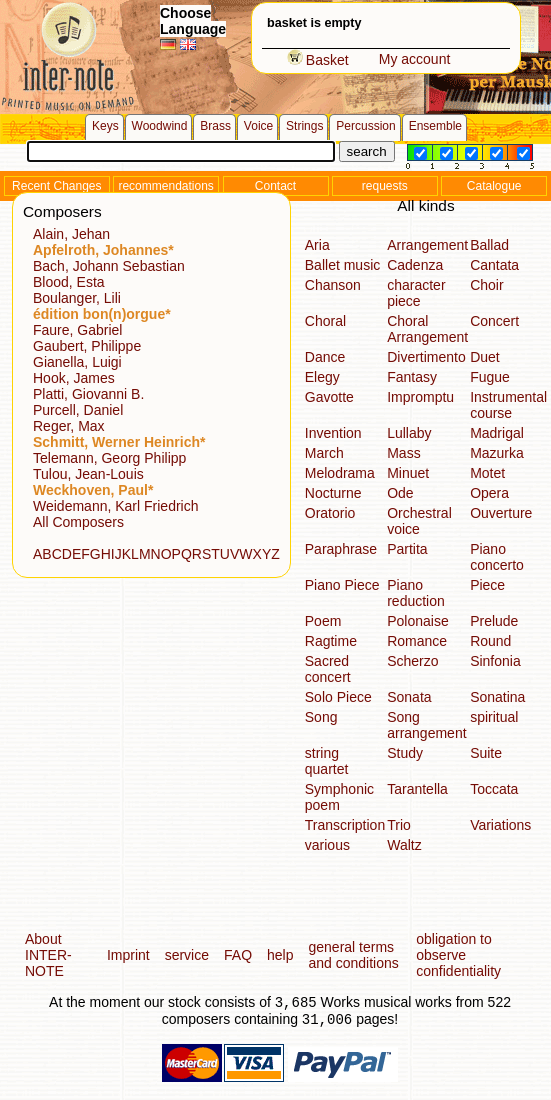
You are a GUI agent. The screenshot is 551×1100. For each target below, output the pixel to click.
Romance (417, 641)
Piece (487, 585)
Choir (486, 285)
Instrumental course (508, 405)
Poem (323, 621)
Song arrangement (426, 725)
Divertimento (426, 357)
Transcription (345, 825)
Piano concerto (497, 557)
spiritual (494, 717)
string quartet (327, 761)
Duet (485, 357)
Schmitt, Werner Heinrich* (119, 442)
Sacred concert (328, 669)
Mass (403, 453)
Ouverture (501, 513)
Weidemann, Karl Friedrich (115, 506)
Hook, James (74, 378)
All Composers (78, 522)
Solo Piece (338, 697)
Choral (325, 321)
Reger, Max (69, 426)
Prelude (494, 621)
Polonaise (418, 621)
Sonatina (497, 697)
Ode (400, 493)
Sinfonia (495, 661)
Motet (487, 473)
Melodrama (340, 473)
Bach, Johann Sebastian (109, 266)
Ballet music (342, 265)
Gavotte (329, 397)
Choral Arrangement (427, 329)
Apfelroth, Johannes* (103, 250)
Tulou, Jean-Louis (88, 474)
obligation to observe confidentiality (458, 955)
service (187, 955)
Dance (325, 357)
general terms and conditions (354, 955)
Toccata (494, 789)
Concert (494, 321)
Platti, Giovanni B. (88, 394)
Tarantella (417, 789)
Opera (489, 493)
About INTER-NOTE (48, 955)
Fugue (490, 377)
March (324, 453)
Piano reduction (416, 593)
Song (321, 717)
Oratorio (330, 513)
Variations (500, 825)
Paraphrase (341, 549)
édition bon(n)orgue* (102, 314)
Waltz (404, 845)
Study (405, 753)
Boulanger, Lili (77, 298)
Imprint (128, 955)
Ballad (489, 245)
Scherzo (412, 661)
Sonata (409, 697)
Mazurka (497, 453)
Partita (407, 549)
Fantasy (412, 377)
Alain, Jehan (71, 234)
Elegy (322, 377)
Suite (486, 753)
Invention (333, 433)
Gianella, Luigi (77, 362)
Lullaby (409, 433)
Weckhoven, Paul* (93, 490)
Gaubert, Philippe (87, 346)
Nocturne (333, 493)
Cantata (494, 265)
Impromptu (420, 397)
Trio (399, 825)
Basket (318, 60)
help (280, 955)
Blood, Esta (69, 282)
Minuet (408, 473)
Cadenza (415, 265)
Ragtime (331, 641)
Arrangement (427, 245)
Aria (317, 245)
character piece (416, 293)
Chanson (333, 285)
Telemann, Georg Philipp (109, 458)
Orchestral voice (419, 521)
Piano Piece (342, 585)
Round (490, 641)
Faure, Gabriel (77, 330)
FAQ (238, 955)
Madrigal (497, 433)
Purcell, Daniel (78, 410)
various (327, 845)
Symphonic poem (339, 797)
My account (415, 59)
